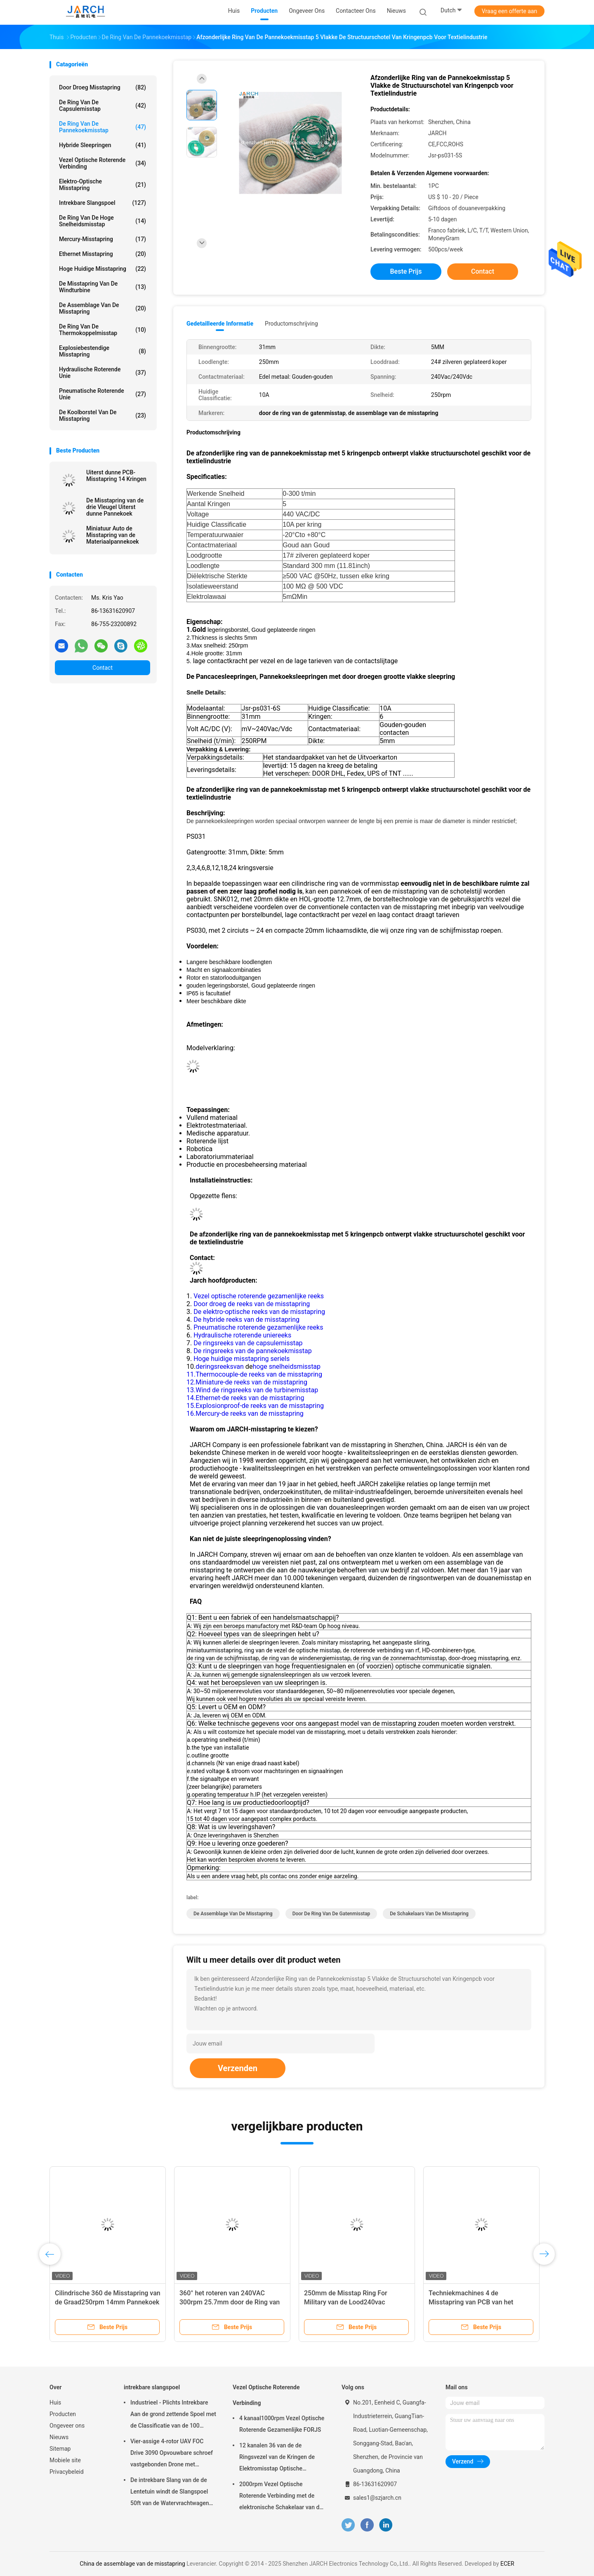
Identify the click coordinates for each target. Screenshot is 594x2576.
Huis (55, 2402)
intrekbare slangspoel (102, 203)
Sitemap (60, 2448)
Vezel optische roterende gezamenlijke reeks (258, 1296)
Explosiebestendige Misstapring (102, 351)
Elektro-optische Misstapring (102, 184)
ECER (507, 2563)
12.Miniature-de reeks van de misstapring (246, 1382)
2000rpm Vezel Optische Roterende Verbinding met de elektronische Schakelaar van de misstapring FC (281, 2497)
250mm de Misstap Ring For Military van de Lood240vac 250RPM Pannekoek (345, 2302)
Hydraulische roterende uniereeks (242, 1335)
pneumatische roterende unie (102, 394)
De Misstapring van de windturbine (102, 286)
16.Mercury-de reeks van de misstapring (245, 1413)
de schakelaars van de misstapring (429, 1914)
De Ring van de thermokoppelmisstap (102, 329)
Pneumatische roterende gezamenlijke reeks (258, 1327)
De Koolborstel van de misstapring (102, 415)
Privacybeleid (67, 2471)
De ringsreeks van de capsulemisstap (247, 1343)
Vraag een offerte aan (509, 11)
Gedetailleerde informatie (219, 323)
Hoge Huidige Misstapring (102, 269)
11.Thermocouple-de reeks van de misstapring (254, 1374)
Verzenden (237, 2068)
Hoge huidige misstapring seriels (241, 1359)
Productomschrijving (291, 323)
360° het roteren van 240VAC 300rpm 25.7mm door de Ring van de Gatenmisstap (229, 2302)
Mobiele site (65, 2460)
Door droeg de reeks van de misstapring (251, 1304)
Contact (102, 667)
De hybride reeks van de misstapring (246, 1319)
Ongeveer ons (67, 2425)
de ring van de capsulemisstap (102, 105)
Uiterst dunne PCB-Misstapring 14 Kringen (116, 475)
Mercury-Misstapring (102, 239)
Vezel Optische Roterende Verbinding (102, 163)
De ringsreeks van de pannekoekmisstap (252, 1351)
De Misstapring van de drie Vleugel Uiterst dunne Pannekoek (115, 507)
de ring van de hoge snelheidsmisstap (102, 221)
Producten (63, 2414)
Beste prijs (406, 271)
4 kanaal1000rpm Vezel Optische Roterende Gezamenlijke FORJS (281, 2424)
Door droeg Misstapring (102, 87)
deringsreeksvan (220, 1366)
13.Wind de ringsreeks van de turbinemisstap (252, 1390)
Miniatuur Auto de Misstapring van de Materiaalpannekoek (112, 535)
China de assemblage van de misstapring (132, 2563)
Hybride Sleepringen (102, 145)
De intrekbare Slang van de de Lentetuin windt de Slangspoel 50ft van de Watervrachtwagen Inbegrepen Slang (169, 2493)
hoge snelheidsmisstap (286, 1366)
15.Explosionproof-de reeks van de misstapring (255, 1406)
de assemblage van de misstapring (102, 308)
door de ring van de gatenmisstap (331, 1914)
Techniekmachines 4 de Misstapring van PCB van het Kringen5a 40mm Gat (471, 2302)
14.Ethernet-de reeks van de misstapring (245, 1398)
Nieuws (59, 2437)
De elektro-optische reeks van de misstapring (259, 1312)
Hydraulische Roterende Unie (102, 372)
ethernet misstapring (102, 254)
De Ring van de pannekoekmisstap (102, 127)
